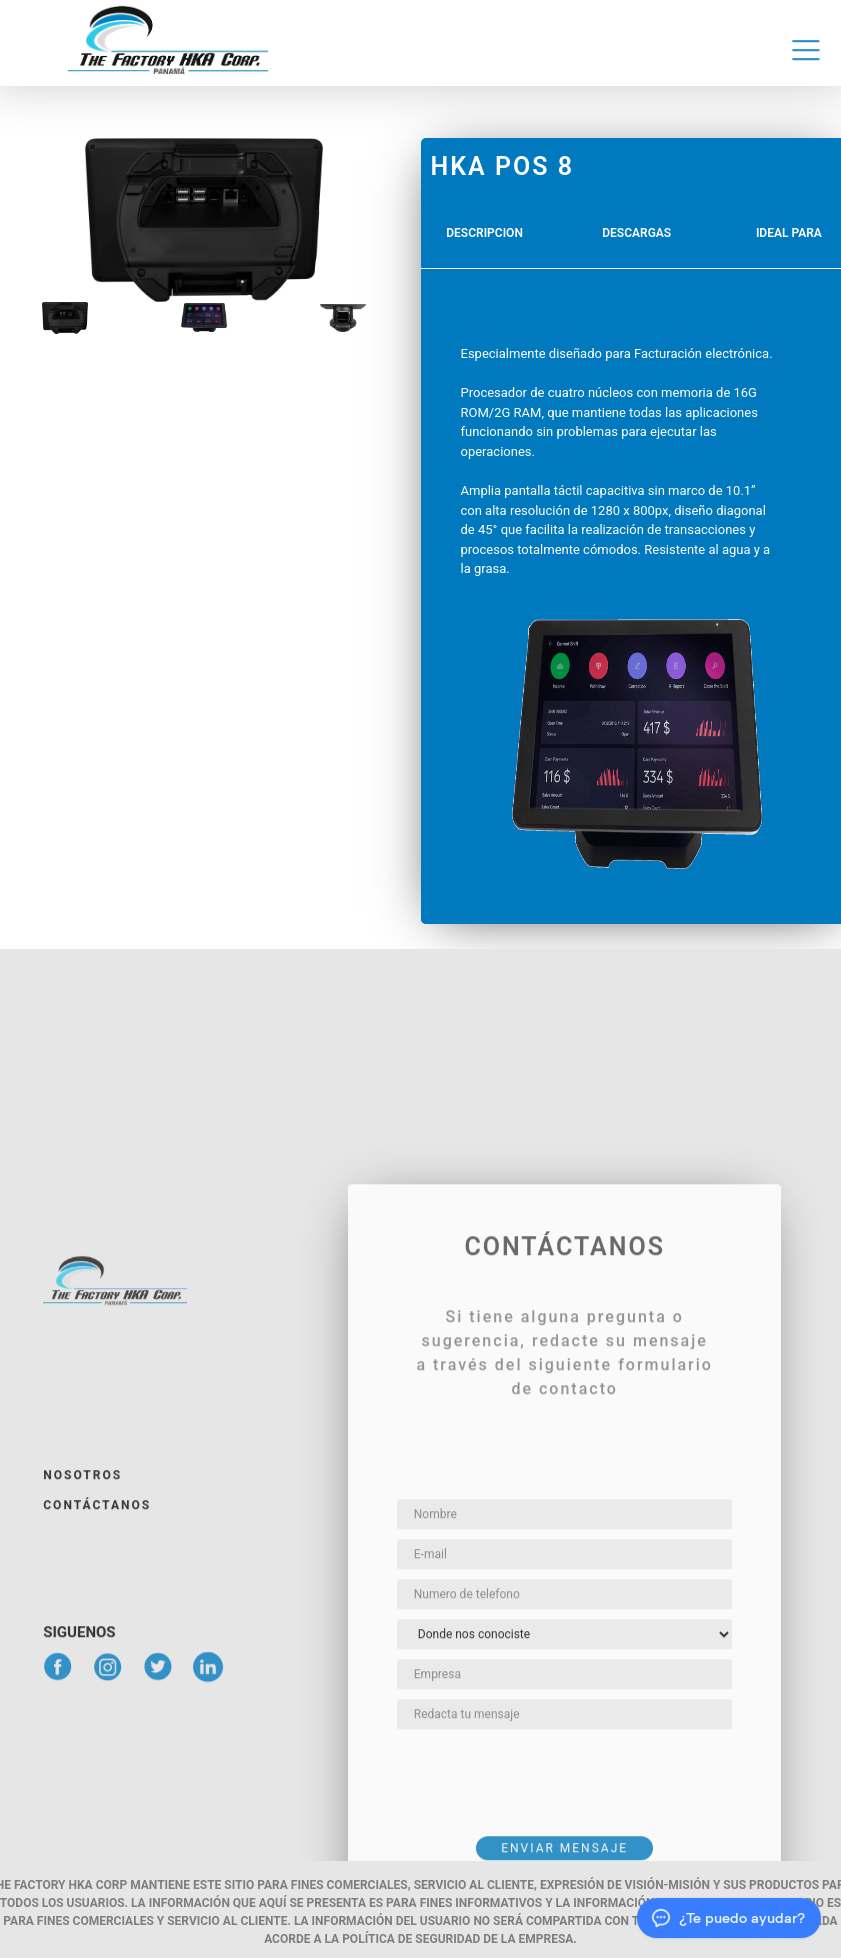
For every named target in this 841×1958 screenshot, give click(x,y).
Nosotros (82, 1723)
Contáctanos (97, 1753)
